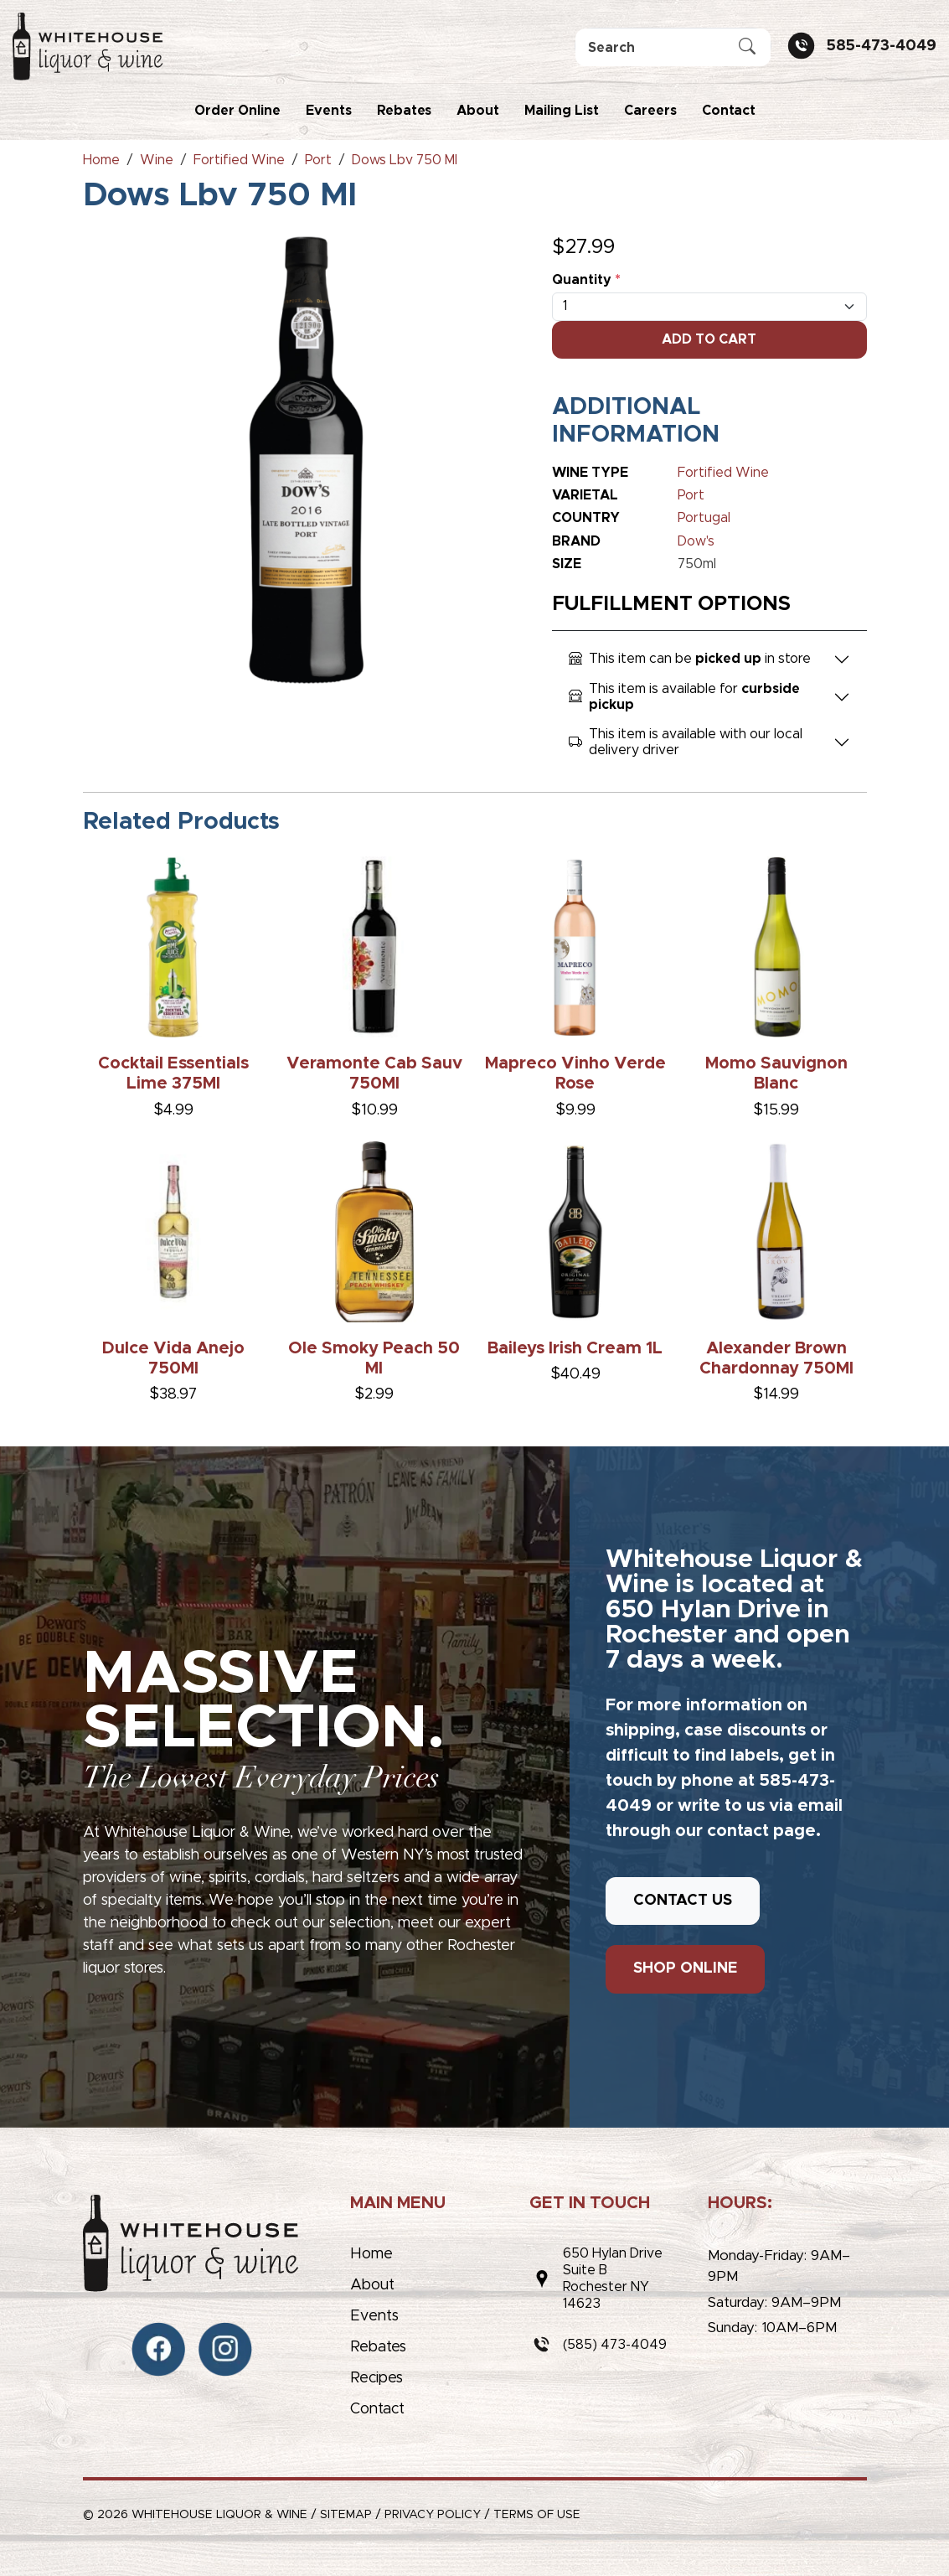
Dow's (696, 541)
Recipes (376, 2378)
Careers (650, 110)
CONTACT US (682, 1900)
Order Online (237, 110)
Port (691, 495)
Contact (729, 110)
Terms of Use (536, 2515)
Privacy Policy (432, 2515)
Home (371, 2254)
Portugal (704, 518)
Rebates (404, 110)
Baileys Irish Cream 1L (575, 1348)
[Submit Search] (747, 48)
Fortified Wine (723, 472)
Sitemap (346, 2515)
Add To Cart (709, 339)
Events (329, 110)
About (477, 110)
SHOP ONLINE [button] (685, 1968)
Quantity (586, 280)
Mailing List (561, 110)
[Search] (673, 47)
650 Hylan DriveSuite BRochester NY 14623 (613, 2278)
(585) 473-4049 (615, 2344)
